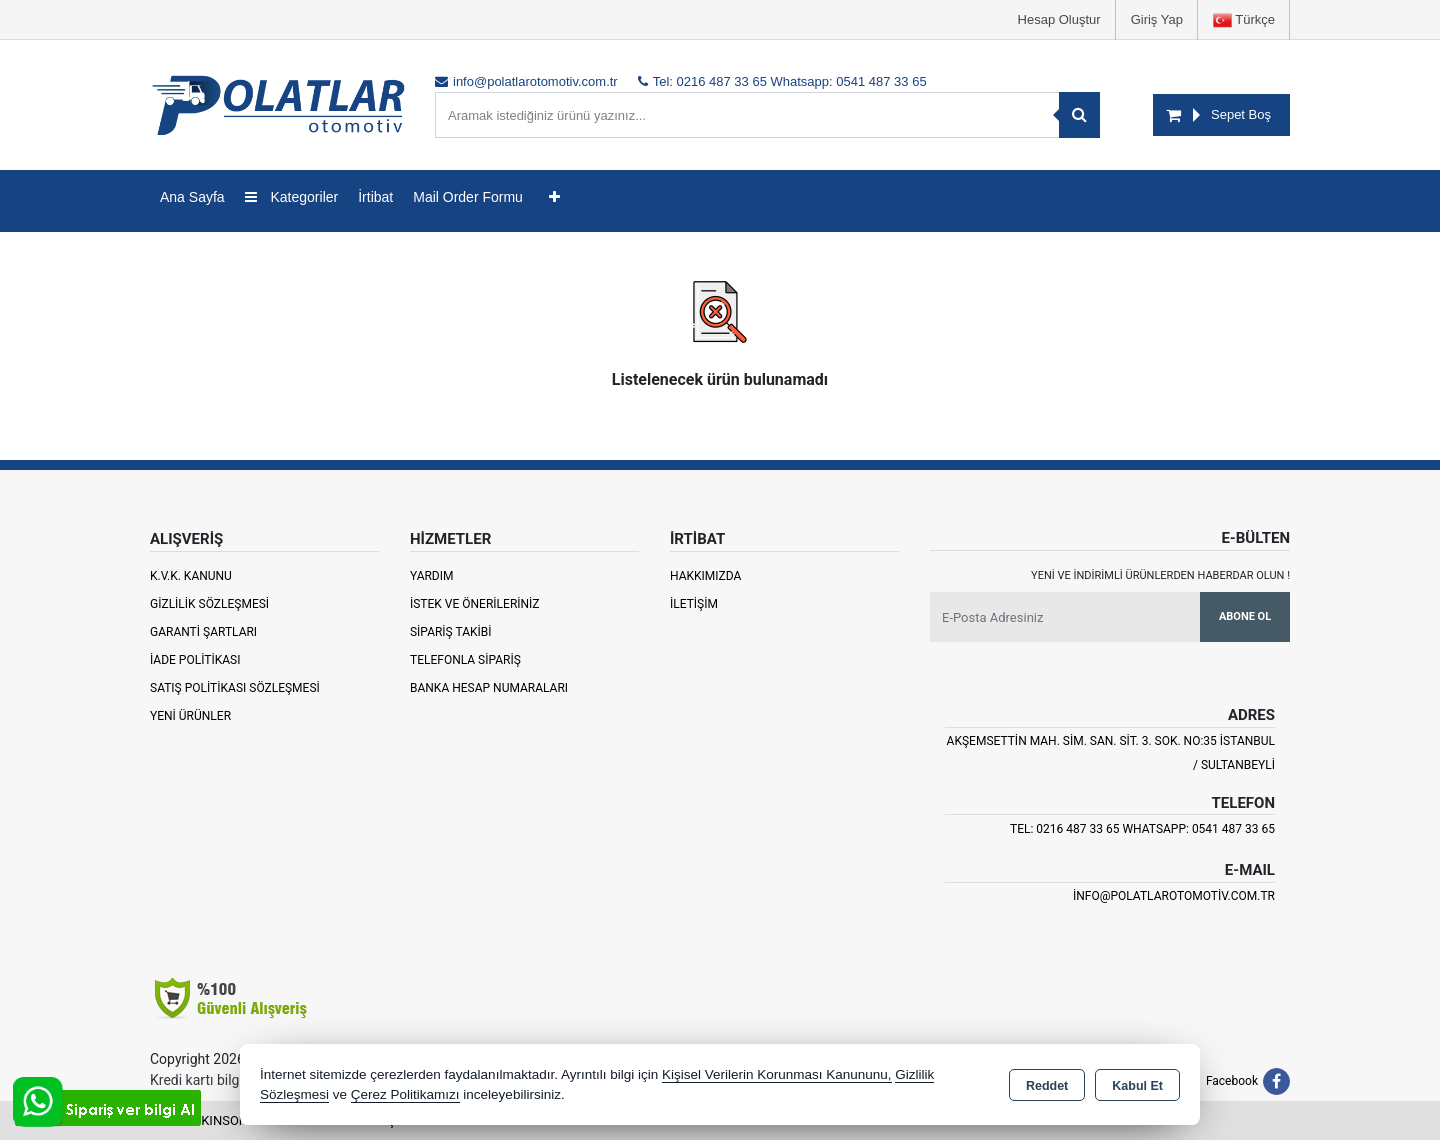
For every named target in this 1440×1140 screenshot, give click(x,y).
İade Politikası (195, 660)
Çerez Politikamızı (405, 1094)
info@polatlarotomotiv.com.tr (1174, 896)
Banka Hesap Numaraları (489, 688)
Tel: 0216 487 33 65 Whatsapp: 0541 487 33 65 (1142, 829)
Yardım (432, 576)
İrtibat (375, 197)
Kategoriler (292, 197)
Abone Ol (1245, 616)
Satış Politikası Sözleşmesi (235, 688)
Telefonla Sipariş (465, 660)
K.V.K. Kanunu (191, 576)
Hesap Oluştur (1059, 19)
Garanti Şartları (203, 632)
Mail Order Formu (468, 197)
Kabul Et (1137, 1086)
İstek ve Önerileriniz (475, 604)
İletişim (694, 604)
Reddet (1047, 1086)
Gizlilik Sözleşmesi (209, 604)
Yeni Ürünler (190, 716)
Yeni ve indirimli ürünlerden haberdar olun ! (1160, 575)
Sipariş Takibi (451, 632)
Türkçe (1244, 20)
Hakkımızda (705, 576)
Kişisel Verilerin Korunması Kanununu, (777, 1074)
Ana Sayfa (192, 197)
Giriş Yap (1157, 19)
